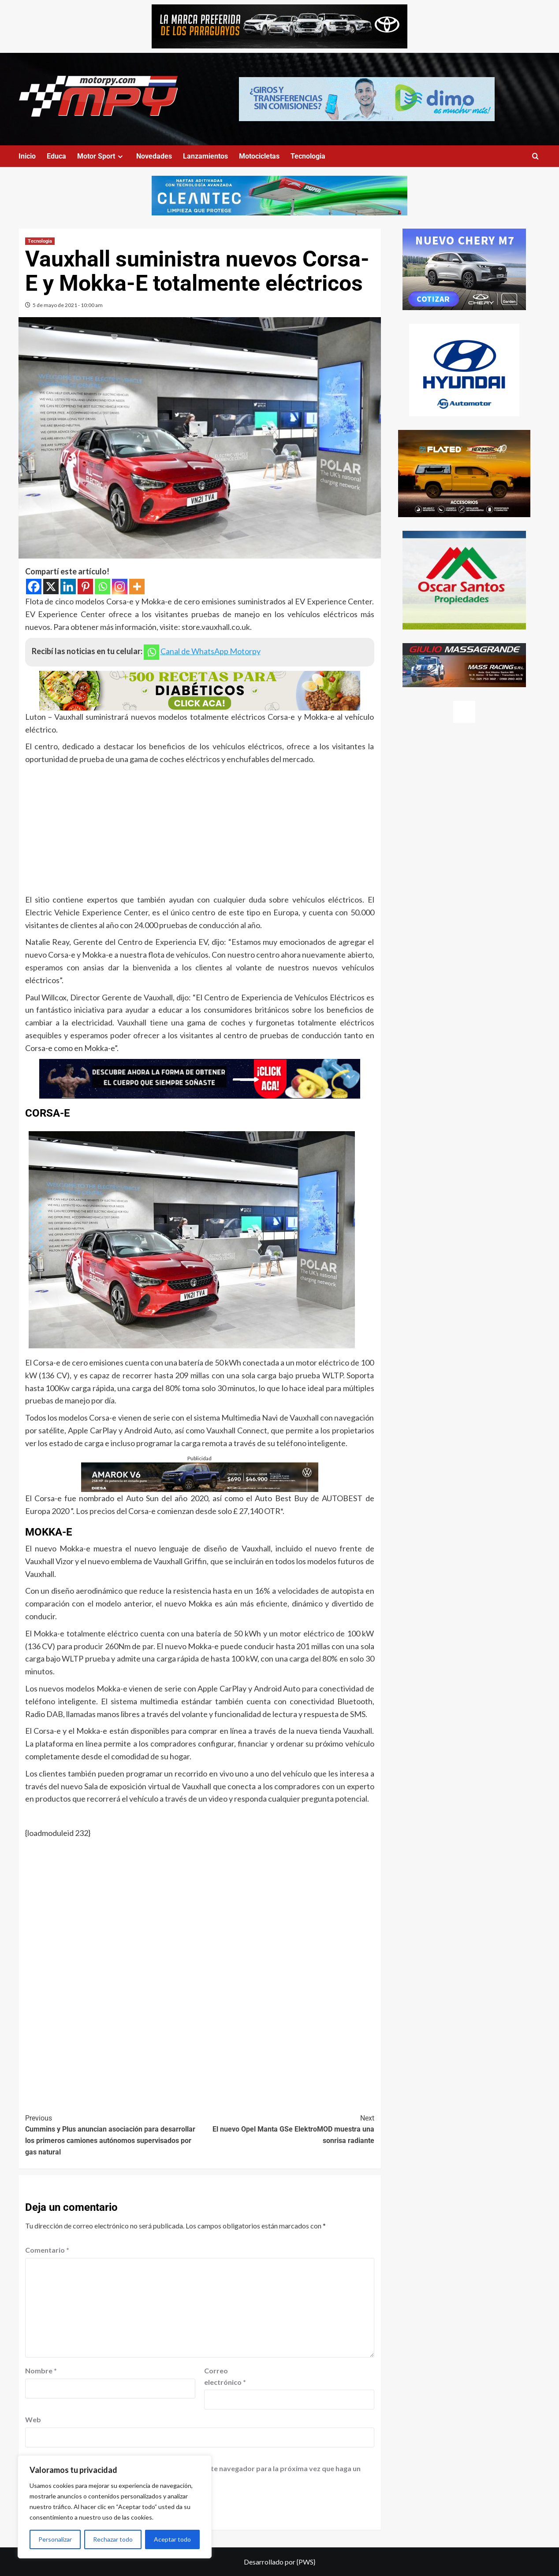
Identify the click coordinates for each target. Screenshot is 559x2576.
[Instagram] (119, 586)
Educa (56, 156)
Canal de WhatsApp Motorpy (210, 651)
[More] (137, 586)
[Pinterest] (85, 586)
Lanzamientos (205, 156)
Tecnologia (308, 156)
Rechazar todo (113, 2539)
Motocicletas (259, 156)
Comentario (47, 2250)
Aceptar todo (172, 2539)
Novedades (154, 156)
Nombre (41, 2370)
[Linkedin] (68, 586)
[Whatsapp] (102, 586)
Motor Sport (101, 156)
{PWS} (306, 2561)
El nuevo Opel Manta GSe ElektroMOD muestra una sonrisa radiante (287, 2129)
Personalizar (55, 2539)
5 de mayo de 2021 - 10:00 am (68, 305)
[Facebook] (33, 586)
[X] (51, 586)
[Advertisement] (199, 831)
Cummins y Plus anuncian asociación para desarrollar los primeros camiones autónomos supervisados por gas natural (112, 2134)
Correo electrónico (225, 2376)
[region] (115, 2506)
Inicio (27, 156)
